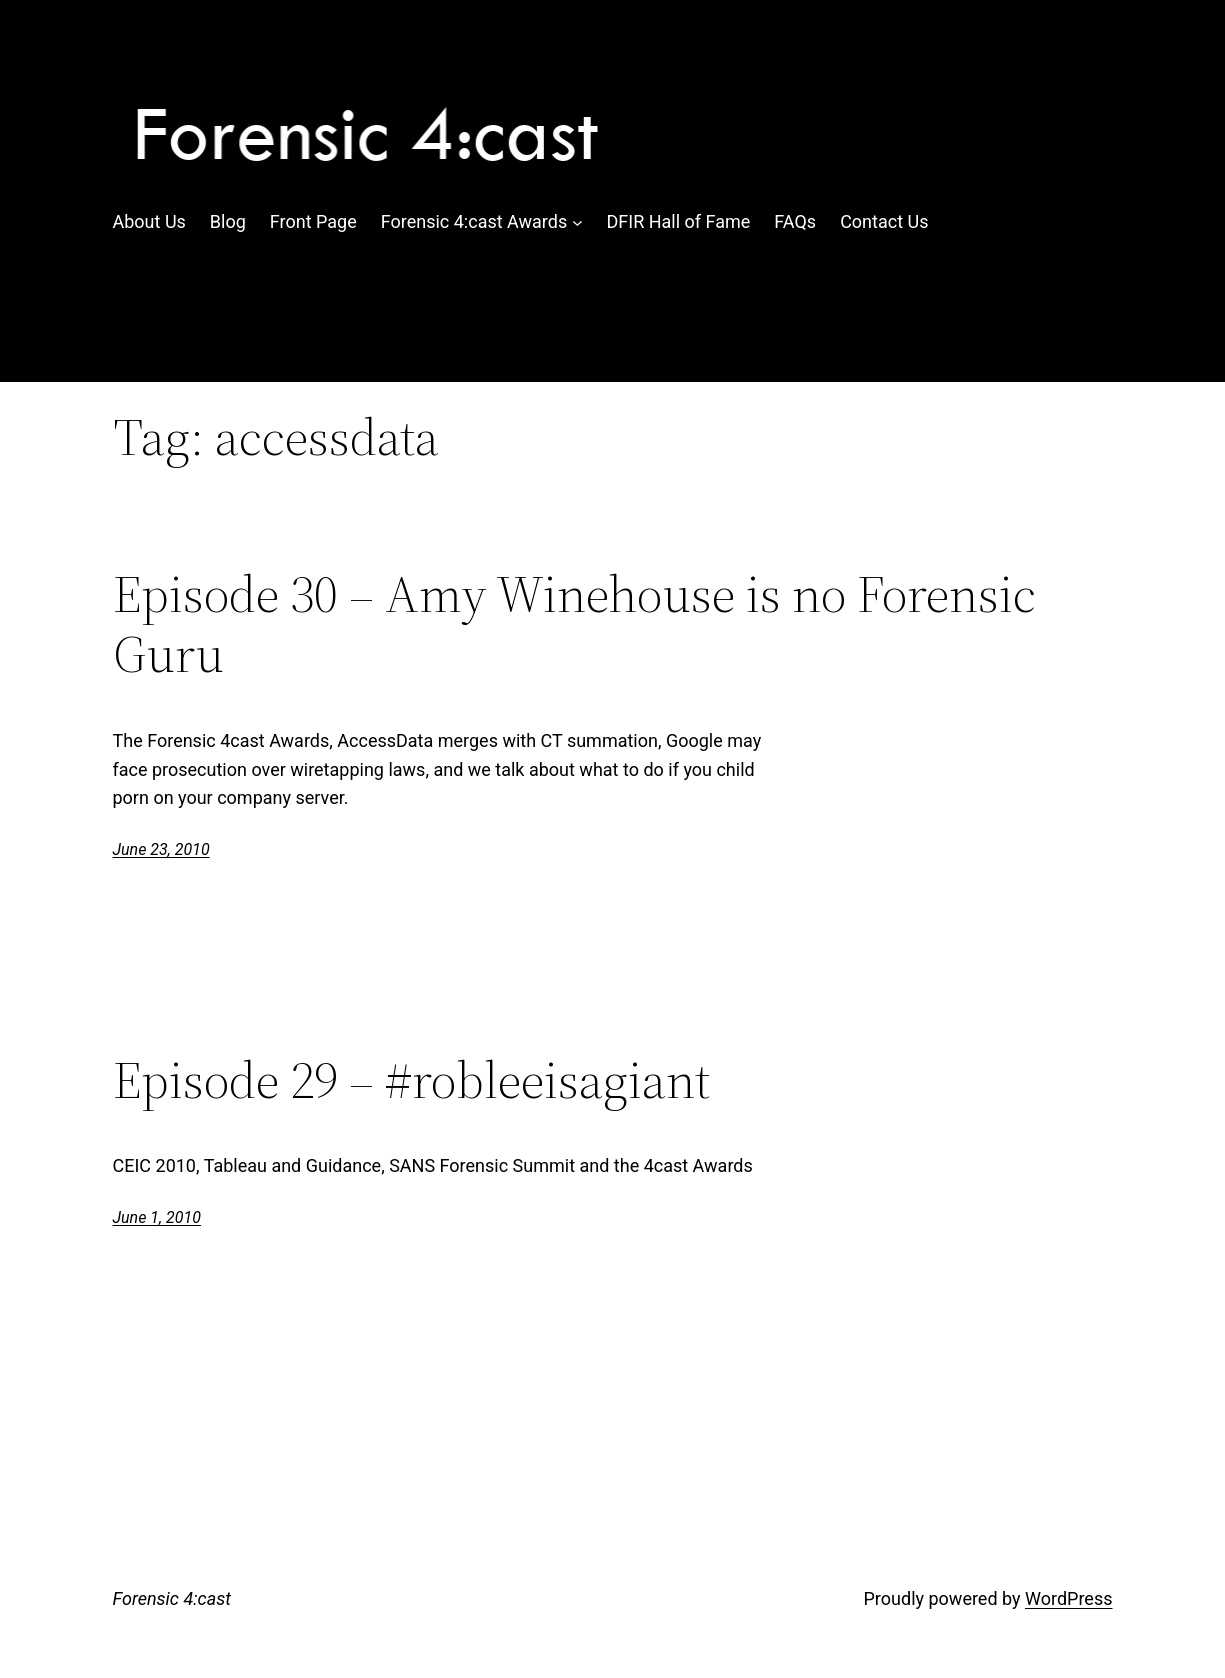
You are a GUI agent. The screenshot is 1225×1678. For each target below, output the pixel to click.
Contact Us (884, 221)
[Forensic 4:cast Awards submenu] (577, 222)
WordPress (1068, 1598)
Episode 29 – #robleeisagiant (411, 1080)
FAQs (795, 221)
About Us (149, 221)
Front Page (313, 221)
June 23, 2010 (161, 849)
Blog (228, 221)
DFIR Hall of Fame (679, 221)
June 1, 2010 (157, 1217)
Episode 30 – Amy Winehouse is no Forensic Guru (574, 624)
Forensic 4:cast (172, 1598)
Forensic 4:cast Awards (474, 221)
